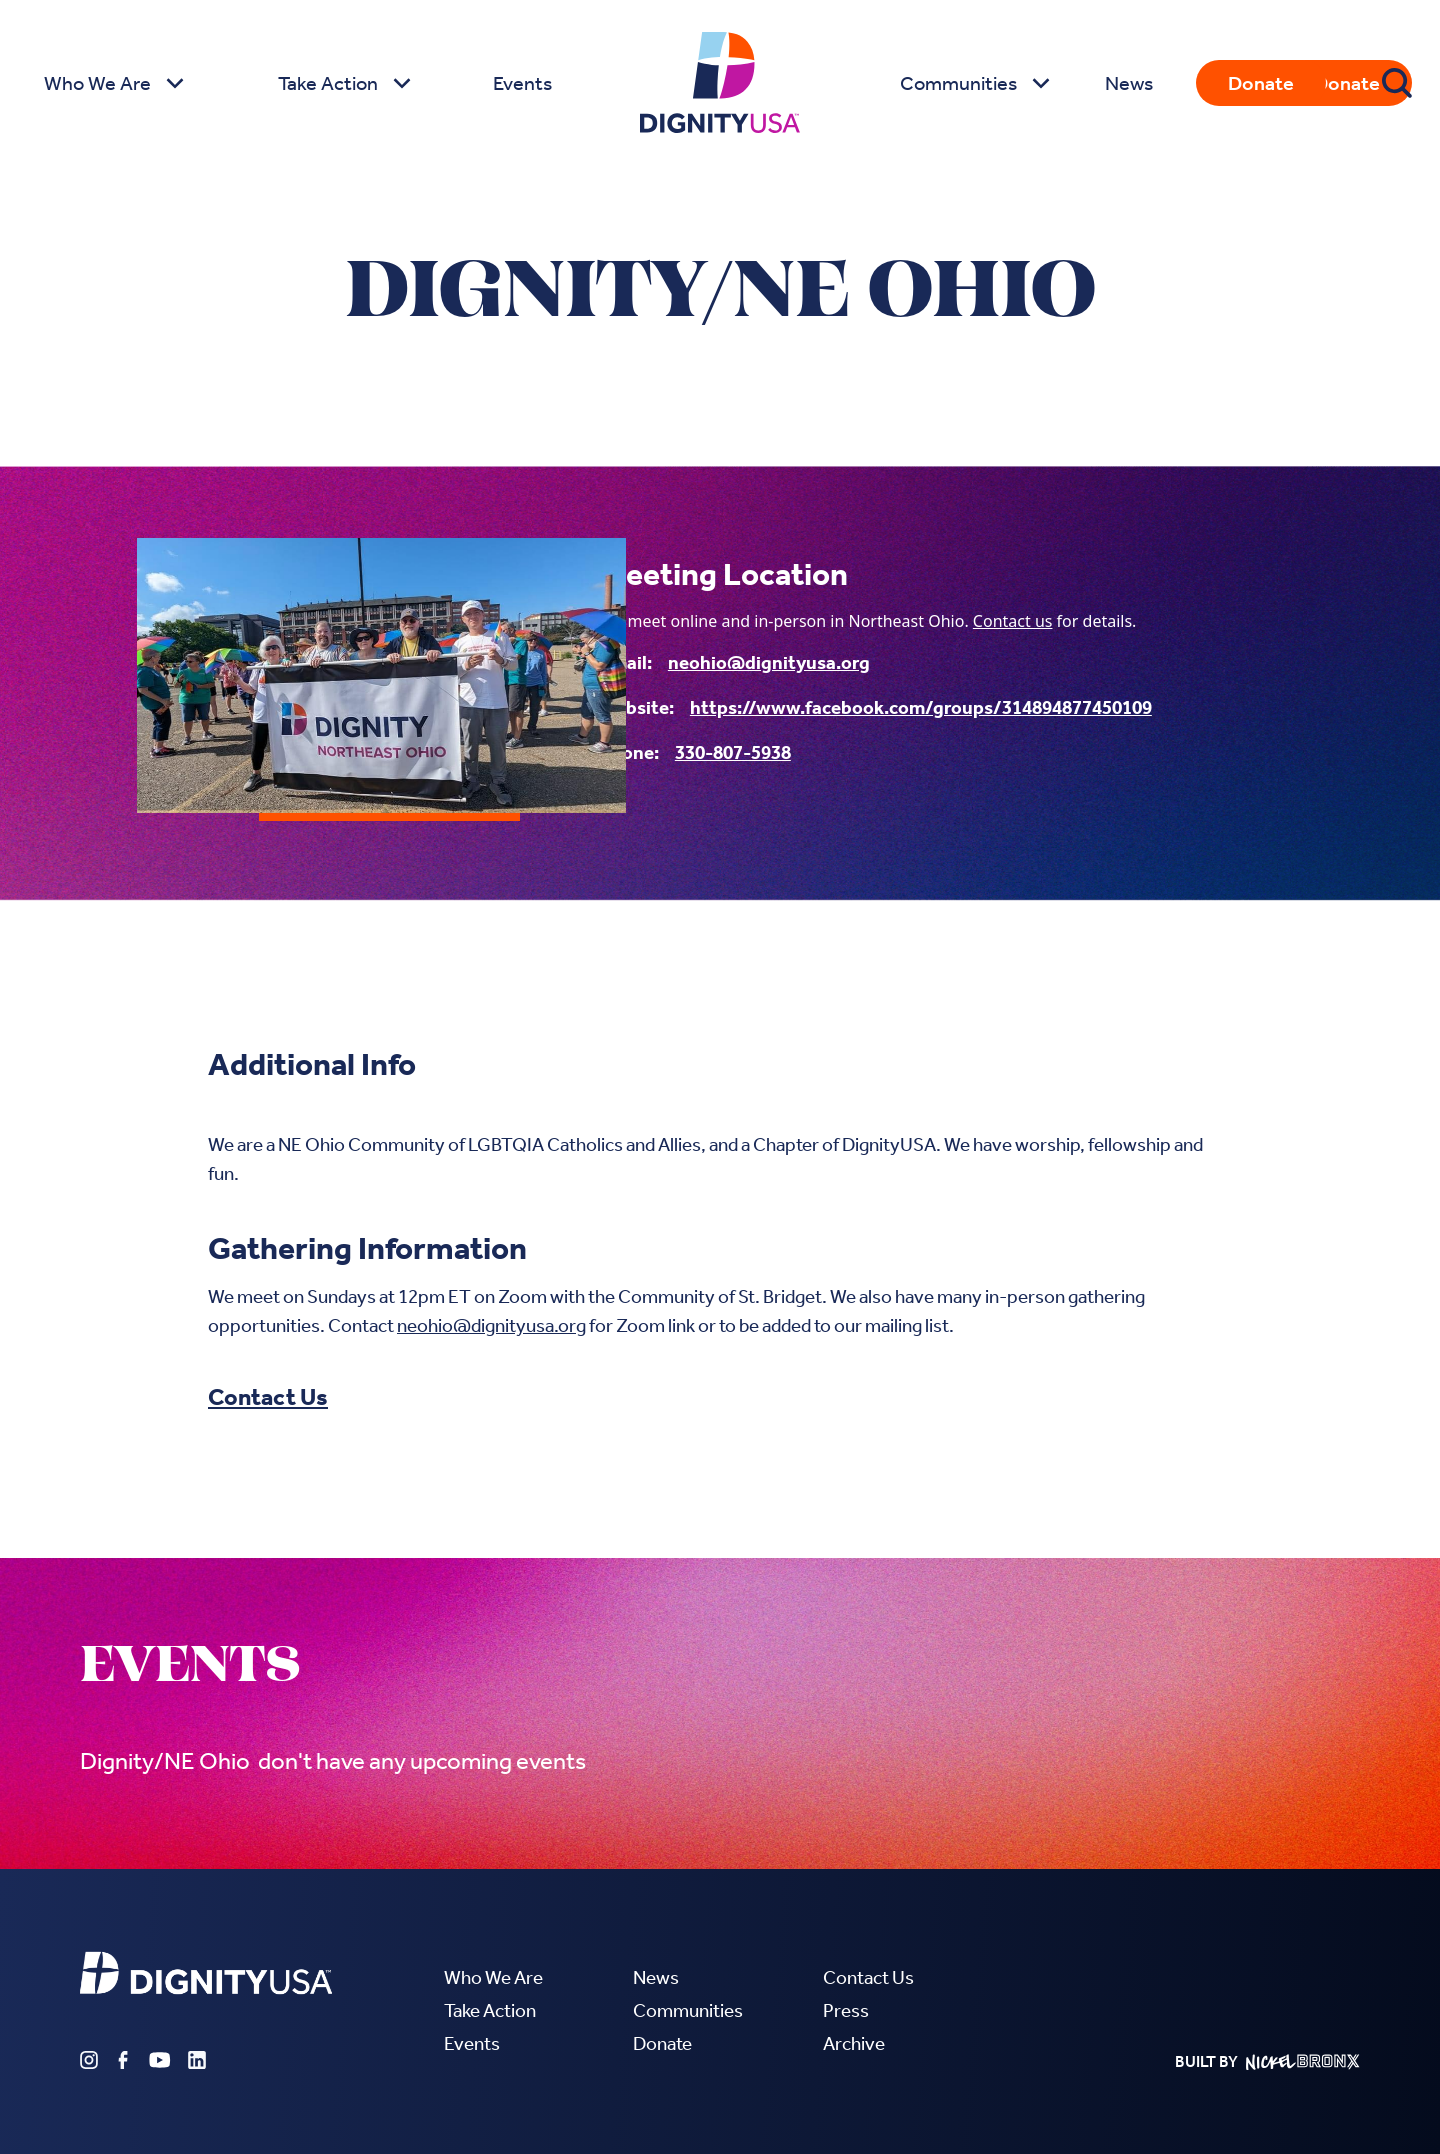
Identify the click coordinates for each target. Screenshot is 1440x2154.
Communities (688, 2010)
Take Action (490, 2010)
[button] (111, 83)
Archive (854, 2043)
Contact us (1013, 621)
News (1129, 83)
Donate (1261, 83)
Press (846, 2010)
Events (522, 83)
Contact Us (268, 1397)
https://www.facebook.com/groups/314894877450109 (921, 707)
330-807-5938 (733, 752)
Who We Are (493, 1977)
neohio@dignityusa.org (769, 662)
